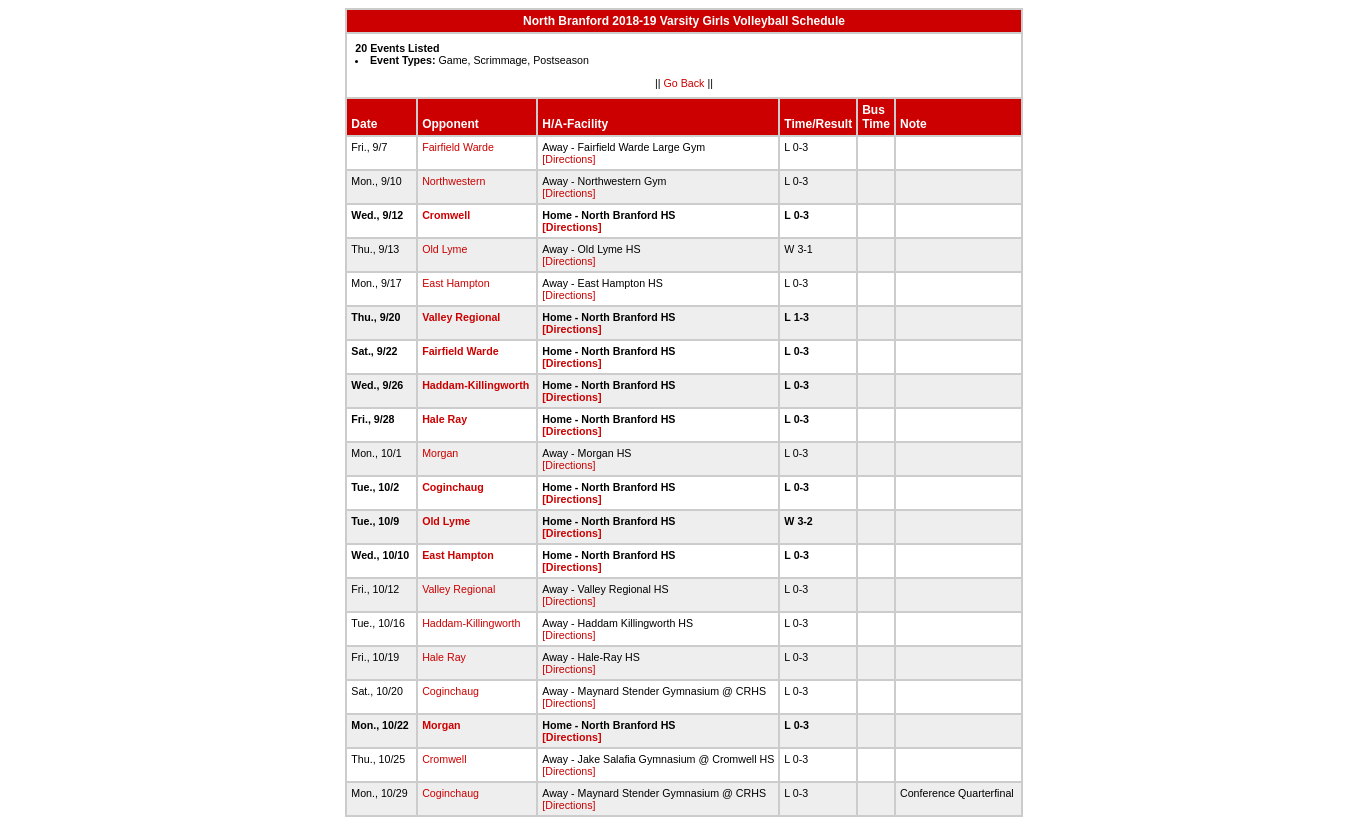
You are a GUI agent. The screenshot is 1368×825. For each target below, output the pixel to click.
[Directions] (568, 159)
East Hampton (456, 283)
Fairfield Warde (458, 147)
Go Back (684, 83)
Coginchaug (453, 487)
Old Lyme (444, 249)
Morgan (440, 453)
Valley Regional (461, 317)
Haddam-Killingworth (475, 385)
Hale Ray (444, 419)
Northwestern (453, 181)
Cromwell (446, 215)
